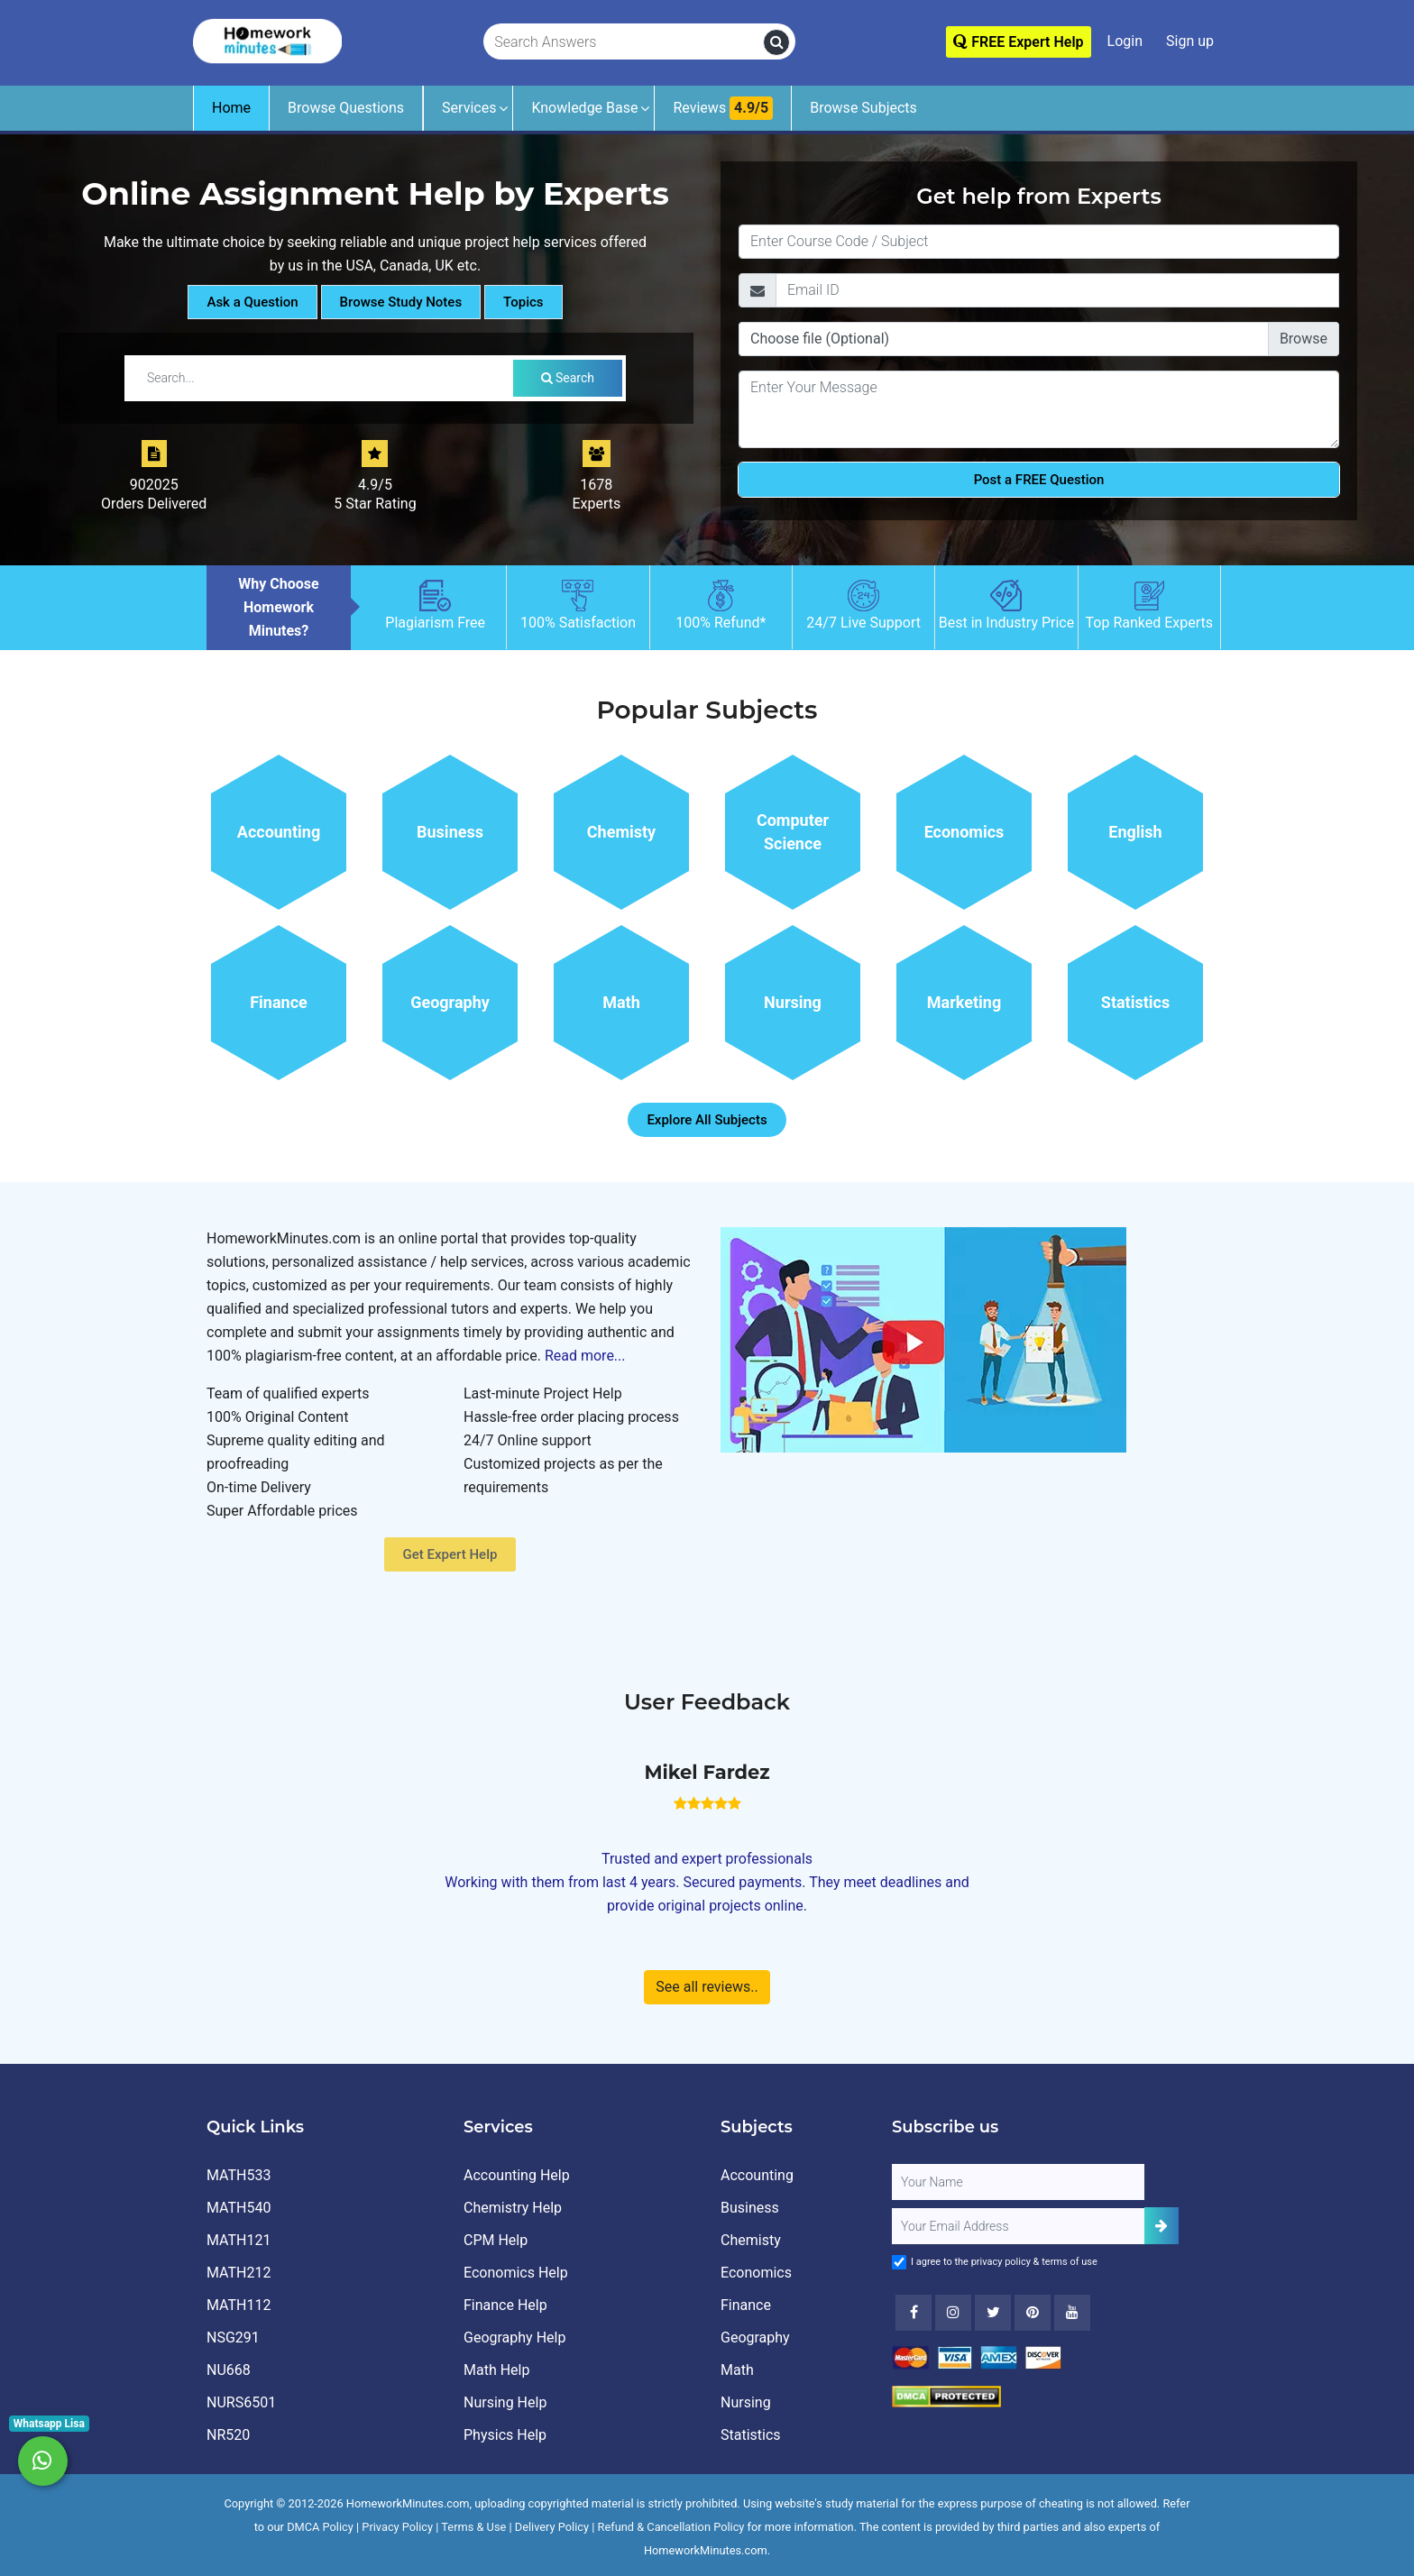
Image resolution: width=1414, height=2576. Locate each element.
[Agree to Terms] (899, 2262)
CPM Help (496, 2240)
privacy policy (1001, 2262)
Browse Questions (346, 107)
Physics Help (505, 2434)
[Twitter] (993, 2313)
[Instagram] (953, 2313)
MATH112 (239, 2305)
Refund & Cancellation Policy (671, 2527)
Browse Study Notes (401, 302)
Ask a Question (252, 302)
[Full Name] (1018, 2182)
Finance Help (505, 2305)
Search (567, 378)
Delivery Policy (552, 2527)
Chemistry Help (513, 2207)
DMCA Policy (320, 2527)
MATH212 (239, 2272)
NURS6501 (241, 2402)
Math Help (496, 2370)
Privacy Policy (397, 2527)
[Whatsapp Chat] (43, 2461)
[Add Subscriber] (1161, 2225)
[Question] (1039, 409)
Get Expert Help (450, 1554)
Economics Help (516, 2272)
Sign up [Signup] (1190, 41)
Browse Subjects (863, 107)
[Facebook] (913, 2313)
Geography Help (514, 2337)
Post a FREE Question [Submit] (1039, 480)
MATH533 (239, 2175)
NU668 (229, 2370)
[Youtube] (1033, 2313)
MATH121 (239, 2240)
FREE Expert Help (1018, 41)
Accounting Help (517, 2175)
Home (231, 107)
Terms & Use (473, 2527)
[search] (776, 42)
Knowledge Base (584, 107)
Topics (523, 302)
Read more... (585, 1355)
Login (1125, 41)
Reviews (723, 108)
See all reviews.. (707, 1986)
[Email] (1057, 290)
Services (469, 107)
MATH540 (239, 2207)
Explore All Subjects (707, 1120)
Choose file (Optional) (819, 338)
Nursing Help (505, 2402)
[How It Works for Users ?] (923, 1338)
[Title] (1039, 242)
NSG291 (233, 2337)
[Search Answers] (624, 42)
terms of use (1069, 2262)
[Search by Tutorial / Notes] (323, 378)
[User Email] (1018, 2226)
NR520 (228, 2434)
